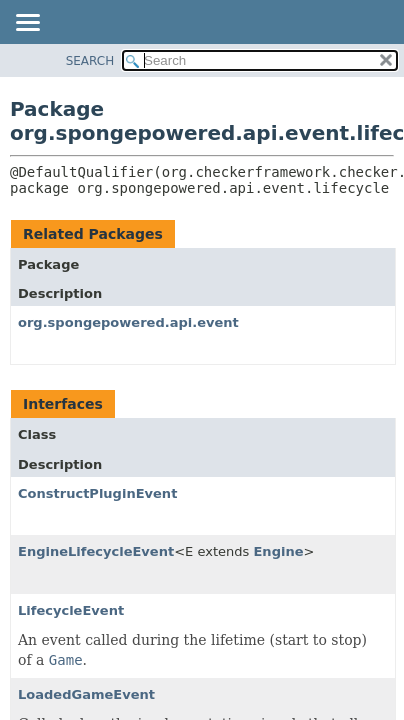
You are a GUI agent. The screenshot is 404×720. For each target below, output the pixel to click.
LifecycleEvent (71, 610)
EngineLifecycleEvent (96, 551)
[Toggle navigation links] (27, 24)
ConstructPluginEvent (97, 493)
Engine (278, 551)
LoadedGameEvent (86, 694)
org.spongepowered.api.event (128, 322)
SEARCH (90, 61)
